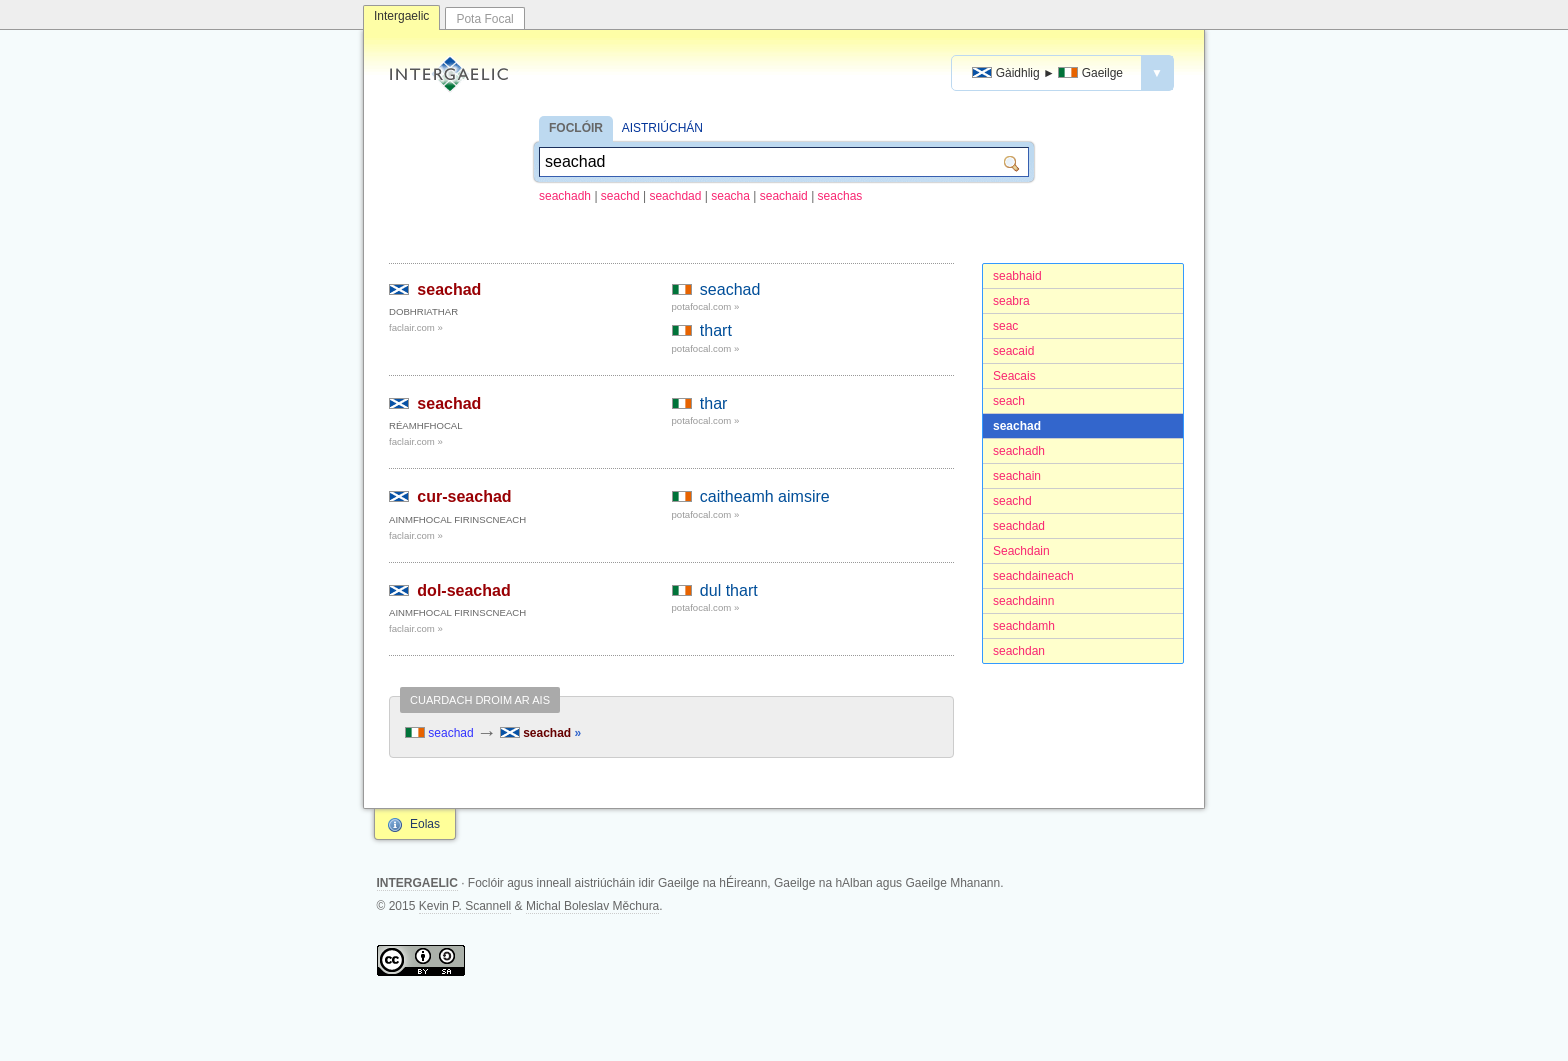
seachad (1017, 426)
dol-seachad (463, 590)
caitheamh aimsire (765, 496)
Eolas (425, 824)
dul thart (729, 590)
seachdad (675, 196)
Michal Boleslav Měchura (592, 906)
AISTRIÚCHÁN (662, 128)
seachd (620, 196)
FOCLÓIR (576, 128)
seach (1009, 401)
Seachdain (1021, 551)
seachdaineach (1033, 576)
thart (716, 330)
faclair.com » (416, 327)
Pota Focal (484, 19)
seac (1005, 326)
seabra (1011, 301)
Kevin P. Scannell (465, 906)
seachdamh (1024, 626)
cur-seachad (464, 496)
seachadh (565, 196)
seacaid (1013, 351)
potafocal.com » (706, 306)
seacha (730, 196)
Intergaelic (401, 16)
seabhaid (1017, 276)
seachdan (1019, 651)
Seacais (1014, 376)
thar (714, 403)
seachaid (784, 196)
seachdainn (1023, 601)
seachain (1017, 476)
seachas (840, 196)
